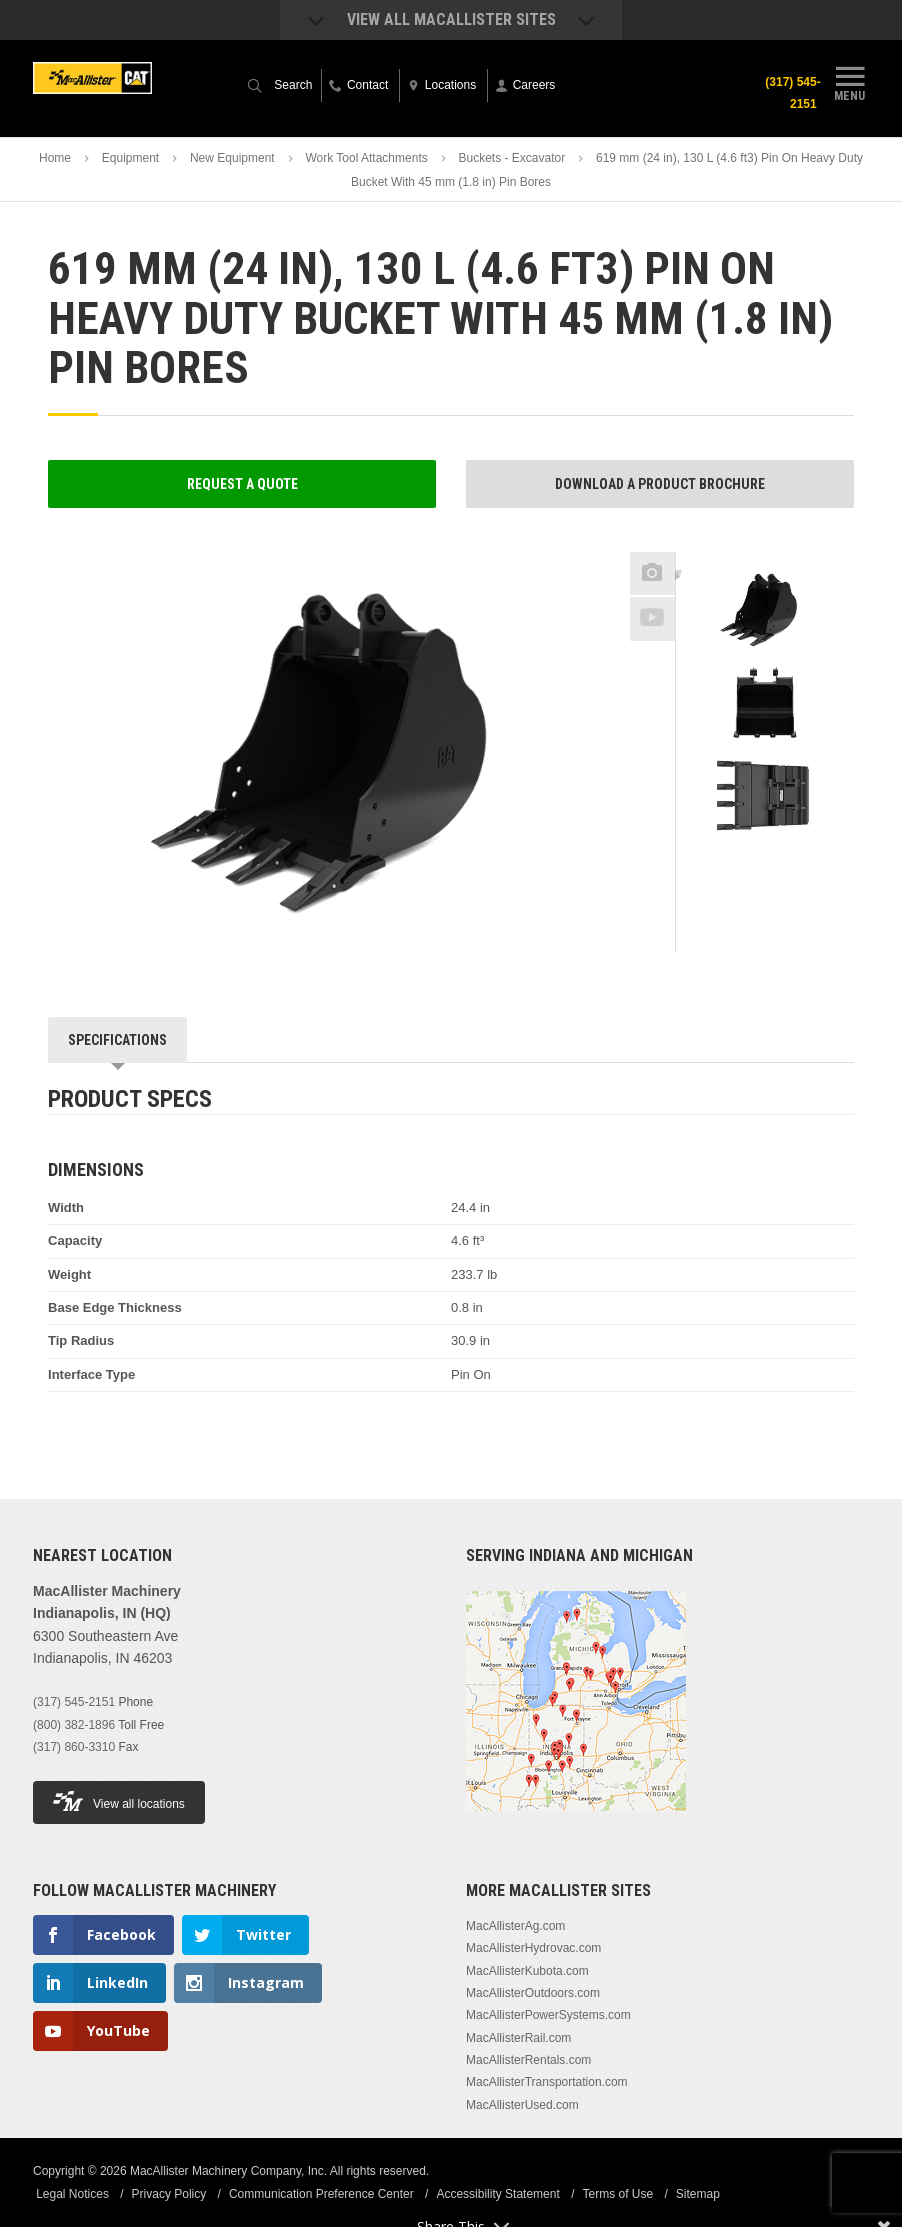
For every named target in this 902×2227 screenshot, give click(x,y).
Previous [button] (765, 546)
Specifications (117, 1040)
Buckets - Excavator (512, 158)
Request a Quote (242, 484)
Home (55, 158)
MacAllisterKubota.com (527, 1971)
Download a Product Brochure (660, 484)
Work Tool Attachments (366, 158)
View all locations (119, 1801)
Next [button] (794, 864)
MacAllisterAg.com (515, 1926)
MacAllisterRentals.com (528, 2060)
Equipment (130, 158)
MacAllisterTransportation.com (547, 2082)
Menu (850, 83)
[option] (765, 611)
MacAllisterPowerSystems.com (548, 2015)
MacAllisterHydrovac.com (533, 1948)
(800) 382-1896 (74, 1725)
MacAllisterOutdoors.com (533, 1993)
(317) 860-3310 (74, 1747)
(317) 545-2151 (788, 93)
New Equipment (232, 158)
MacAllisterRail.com (518, 2038)
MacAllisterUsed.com (522, 2105)
